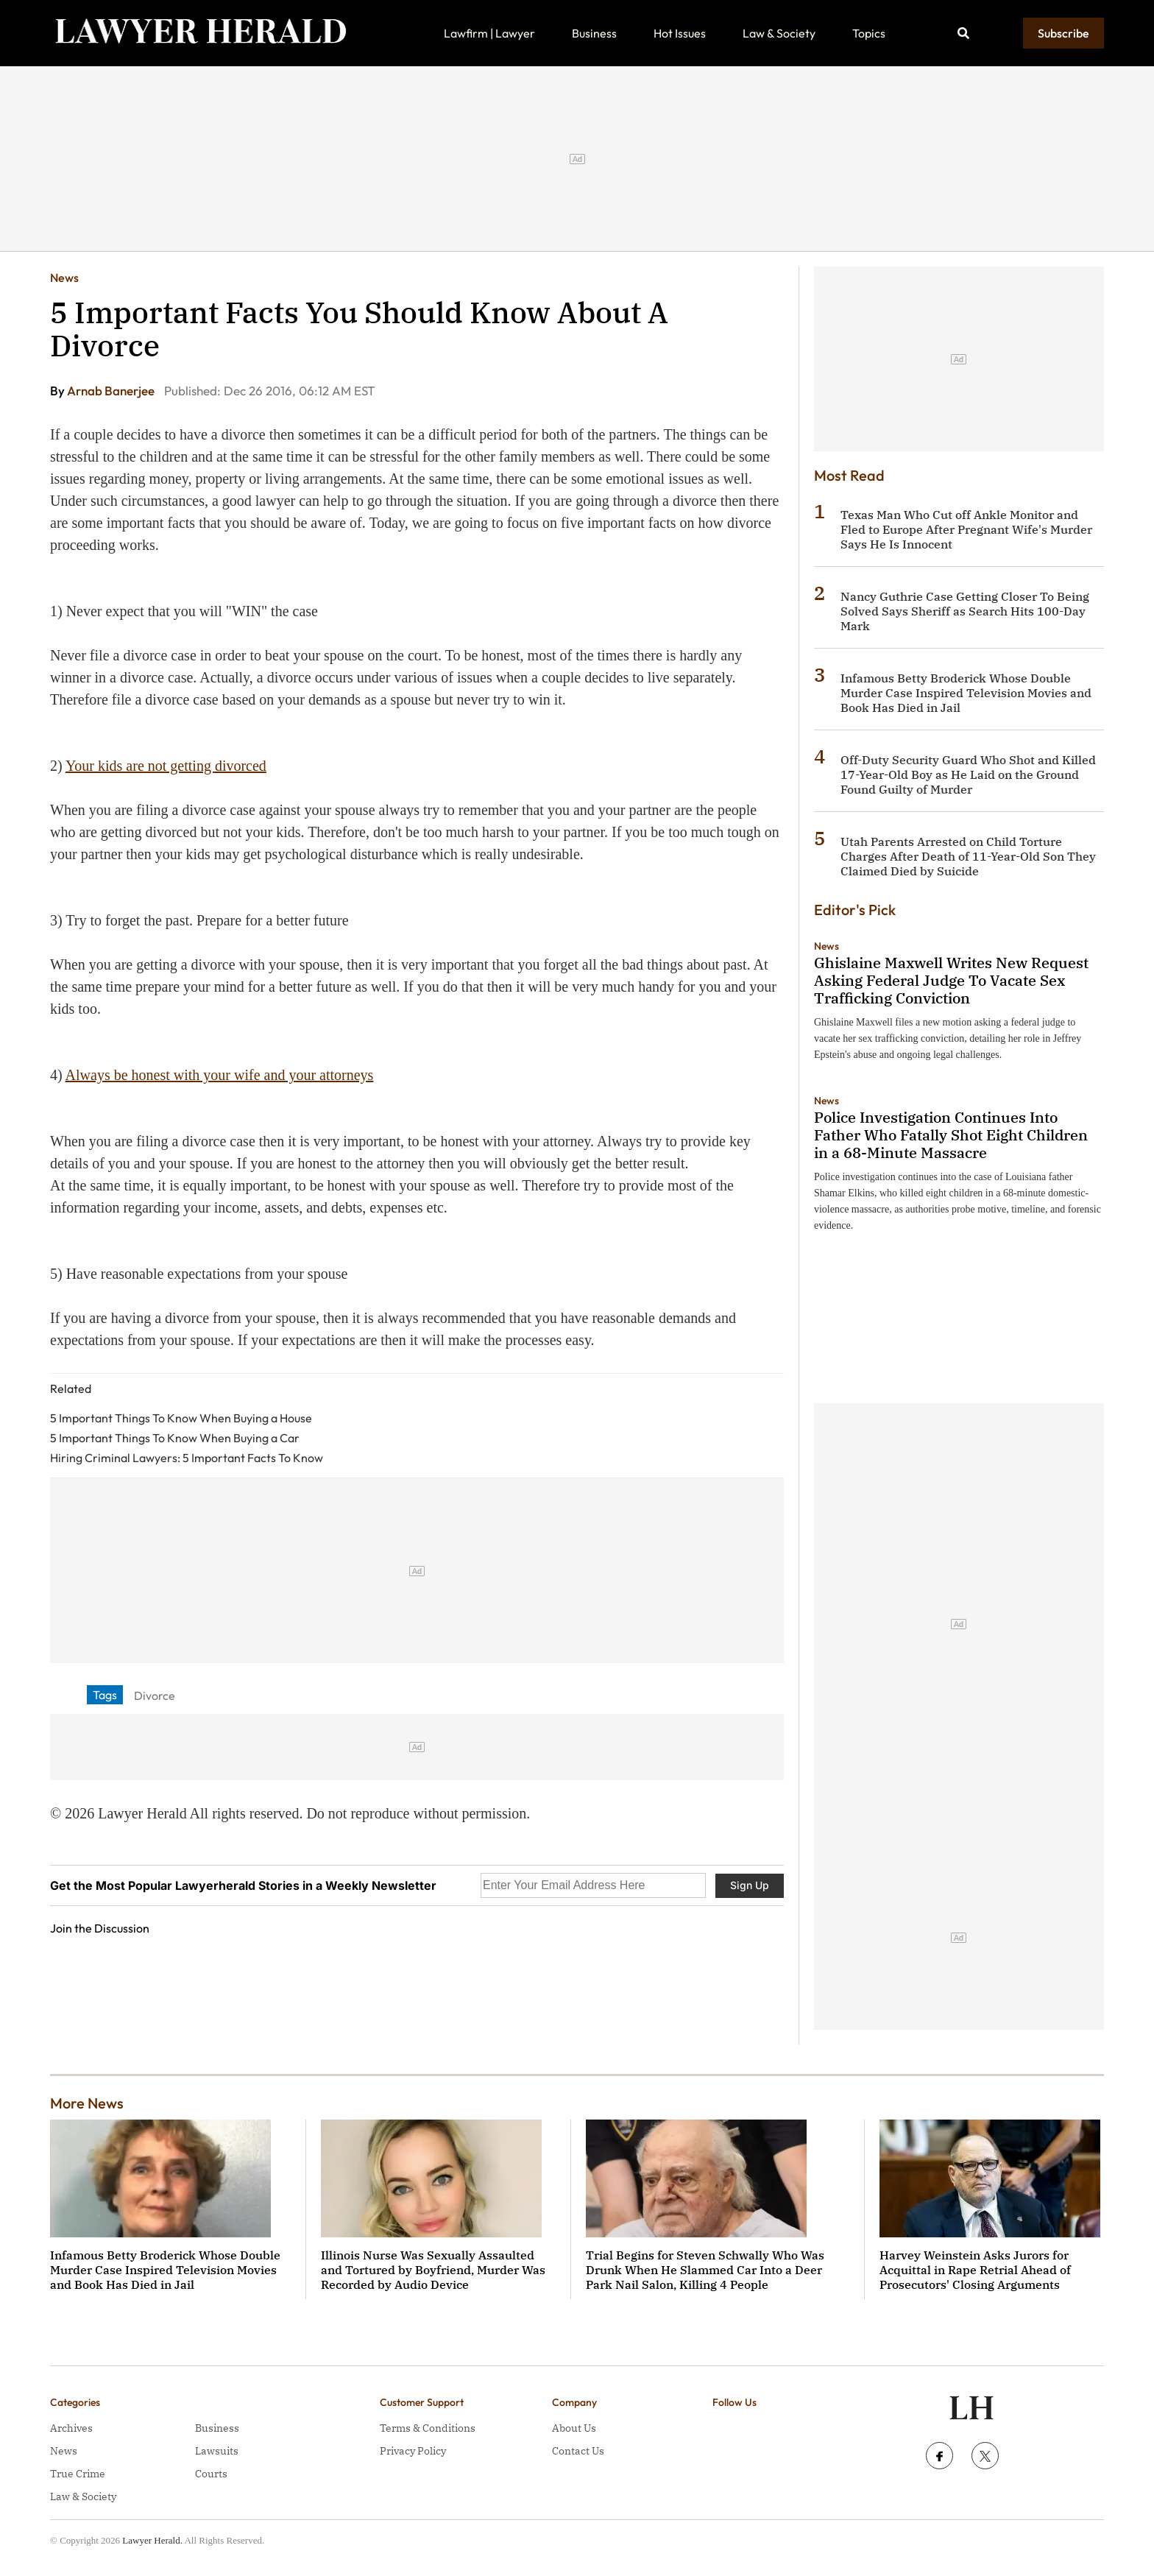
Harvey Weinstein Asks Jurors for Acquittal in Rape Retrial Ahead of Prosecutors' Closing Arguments (975, 2270)
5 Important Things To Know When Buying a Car (175, 1437)
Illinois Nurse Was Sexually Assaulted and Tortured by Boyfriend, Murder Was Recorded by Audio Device (433, 2270)
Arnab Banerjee (112, 390)
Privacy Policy (413, 2450)
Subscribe (1063, 33)
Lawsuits (216, 2450)
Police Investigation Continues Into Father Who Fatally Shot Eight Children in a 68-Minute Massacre (951, 1134)
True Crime (77, 2473)
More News (87, 2103)
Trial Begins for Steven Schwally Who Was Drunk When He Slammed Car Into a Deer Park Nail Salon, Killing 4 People (705, 2270)
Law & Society (779, 33)
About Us (574, 2428)
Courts (211, 2473)
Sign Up (749, 1885)
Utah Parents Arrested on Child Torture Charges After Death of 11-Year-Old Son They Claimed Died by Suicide (968, 856)
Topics (868, 33)
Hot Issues (680, 33)
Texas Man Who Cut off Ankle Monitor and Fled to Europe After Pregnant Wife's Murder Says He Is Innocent (966, 529)
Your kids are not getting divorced (166, 766)
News (64, 277)
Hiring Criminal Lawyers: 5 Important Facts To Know (186, 1457)
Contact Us (578, 2450)
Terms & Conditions (427, 2428)
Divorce (154, 1695)
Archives (71, 2428)
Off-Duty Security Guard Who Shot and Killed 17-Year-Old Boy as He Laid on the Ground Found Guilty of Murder (968, 774)
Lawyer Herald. (152, 2540)
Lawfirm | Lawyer (489, 33)
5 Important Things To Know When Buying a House (181, 1418)
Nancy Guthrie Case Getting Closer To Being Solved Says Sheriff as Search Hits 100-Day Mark (964, 611)
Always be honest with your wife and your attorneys (220, 1075)
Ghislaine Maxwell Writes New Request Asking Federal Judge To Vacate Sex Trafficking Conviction (951, 980)
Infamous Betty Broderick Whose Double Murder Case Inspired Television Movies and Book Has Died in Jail (965, 693)
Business (594, 33)
